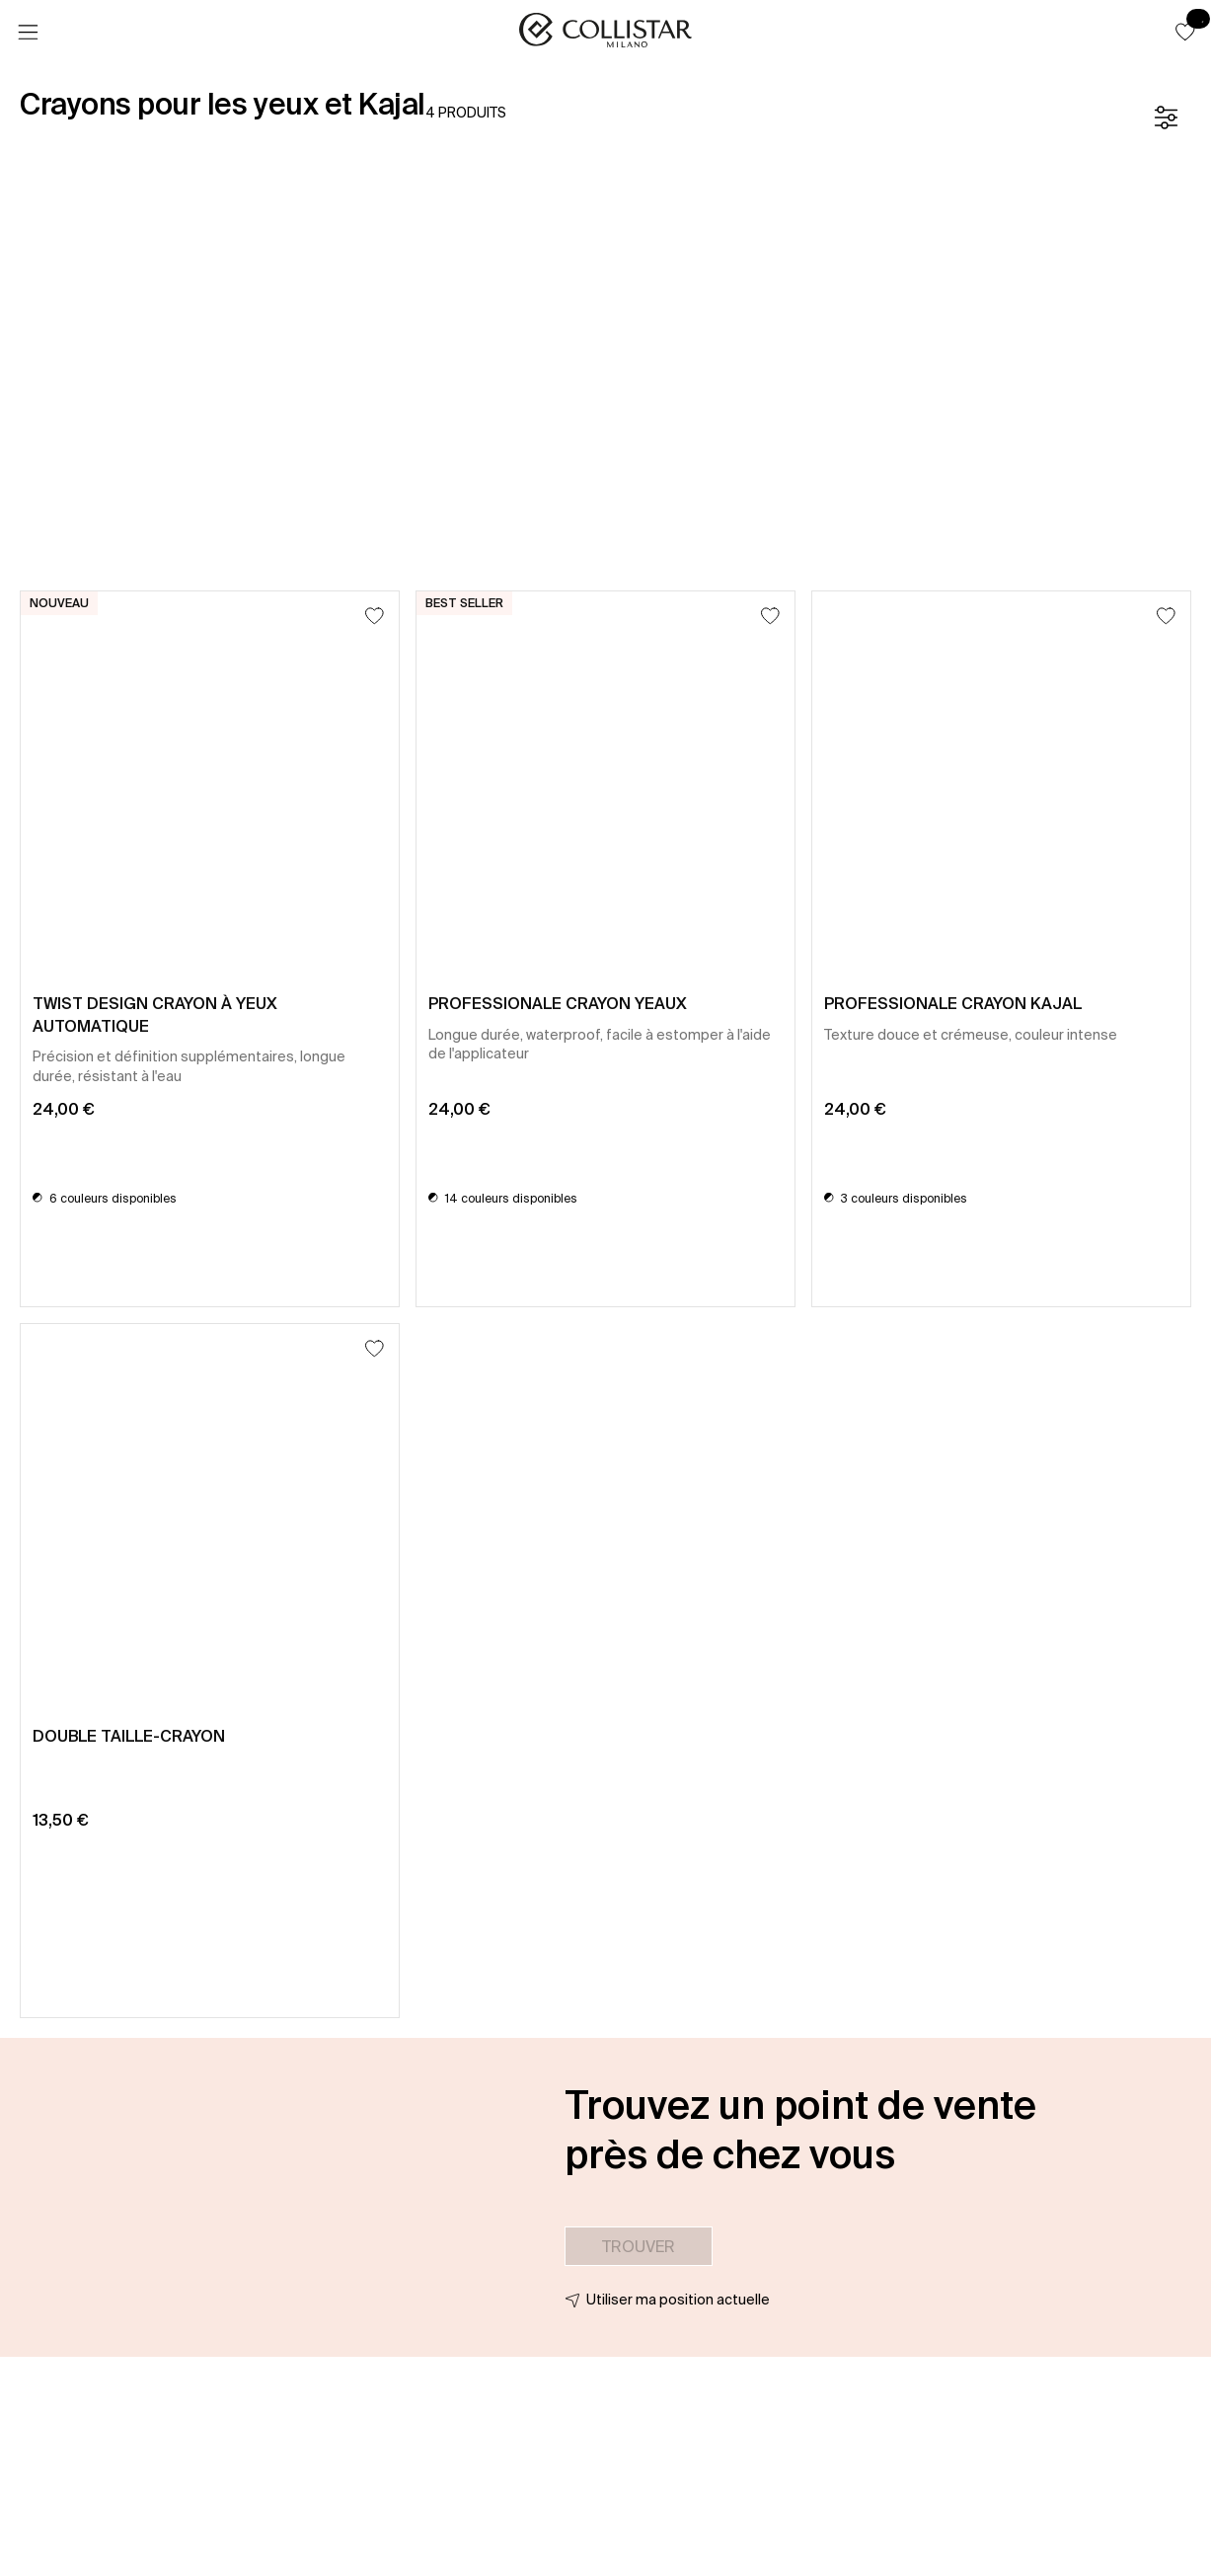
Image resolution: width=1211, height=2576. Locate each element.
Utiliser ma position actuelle (678, 2299)
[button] (1185, 31)
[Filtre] (1165, 117)
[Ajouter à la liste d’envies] (374, 615)
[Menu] (27, 32)
